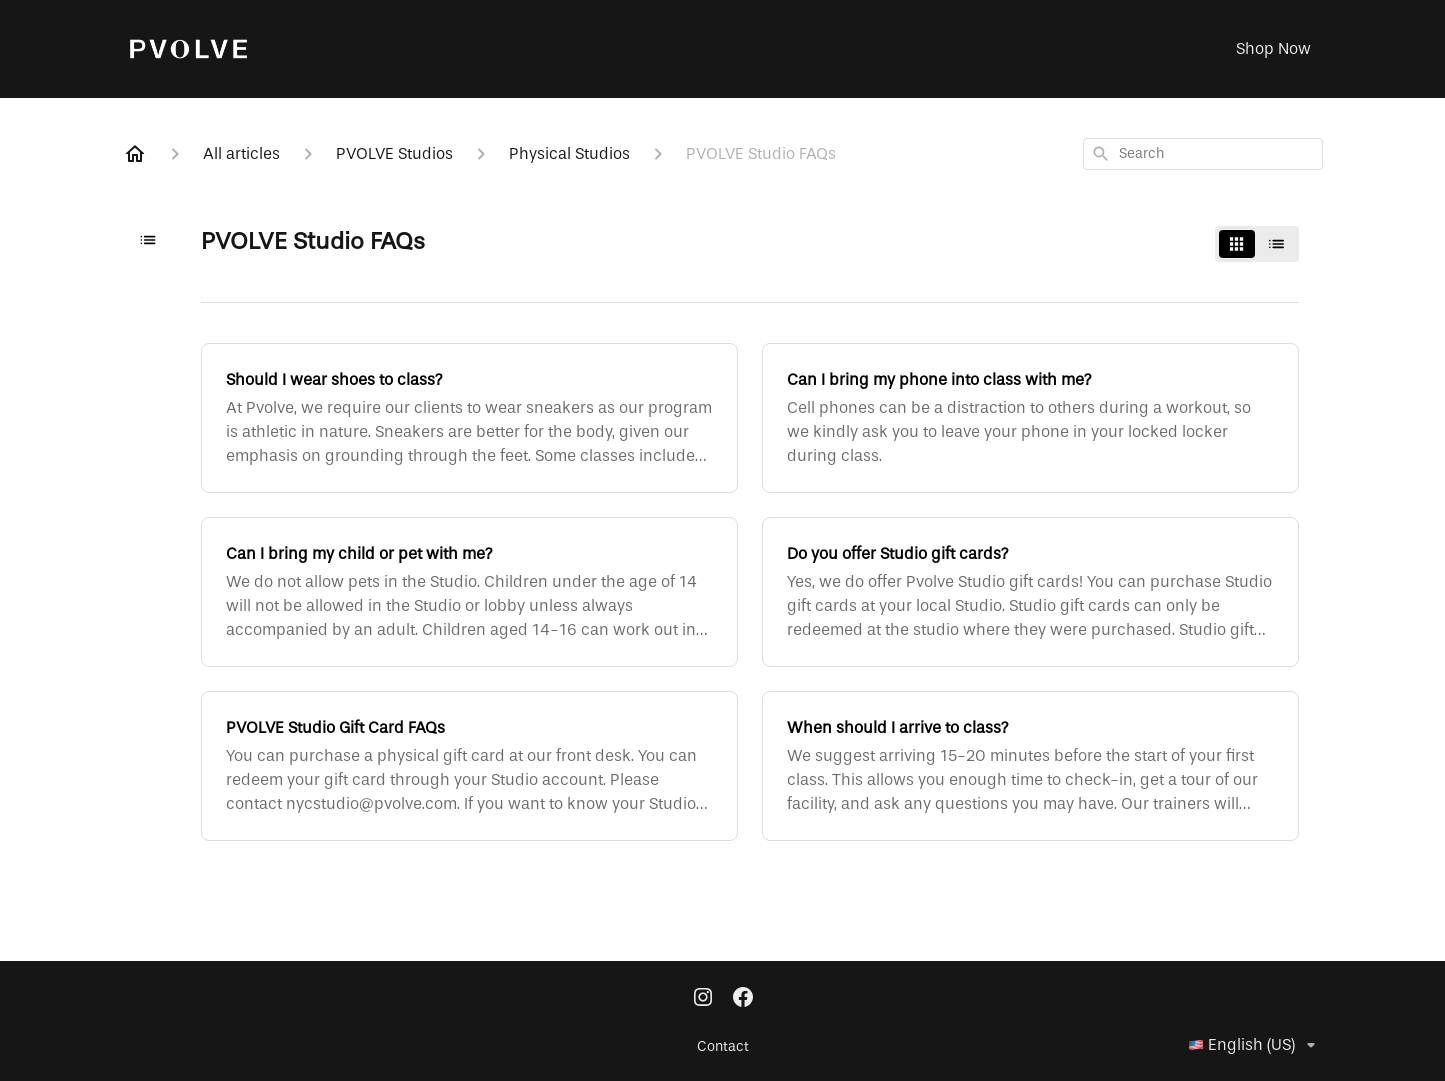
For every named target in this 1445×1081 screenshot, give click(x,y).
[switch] (1257, 244)
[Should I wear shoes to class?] (469, 418)
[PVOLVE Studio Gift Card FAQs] (469, 766)
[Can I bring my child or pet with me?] (469, 592)
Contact (723, 1047)
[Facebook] (743, 999)
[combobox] (1203, 154)
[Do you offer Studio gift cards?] (1030, 592)
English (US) (1255, 1045)
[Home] (135, 154)
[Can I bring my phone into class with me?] (1030, 418)
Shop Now (1273, 49)
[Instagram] (703, 999)
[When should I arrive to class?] (1030, 766)
